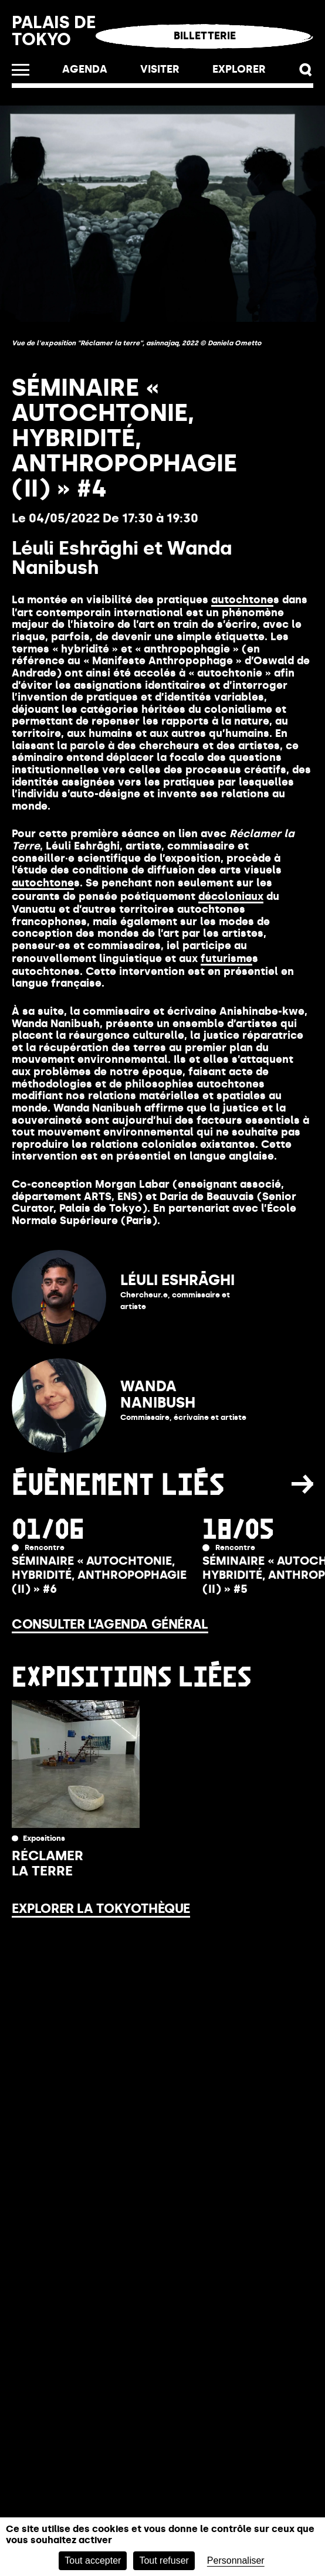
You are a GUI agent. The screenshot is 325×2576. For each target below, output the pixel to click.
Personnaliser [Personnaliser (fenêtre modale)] (236, 2560)
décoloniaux (230, 896)
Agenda (84, 69)
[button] (306, 70)
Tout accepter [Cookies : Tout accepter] (93, 2560)
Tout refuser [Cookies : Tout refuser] (163, 2560)
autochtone (242, 599)
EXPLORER (239, 69)
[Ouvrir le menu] (20, 69)
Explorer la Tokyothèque (101, 1908)
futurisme (226, 958)
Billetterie (205, 35)
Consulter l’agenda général (110, 1624)
